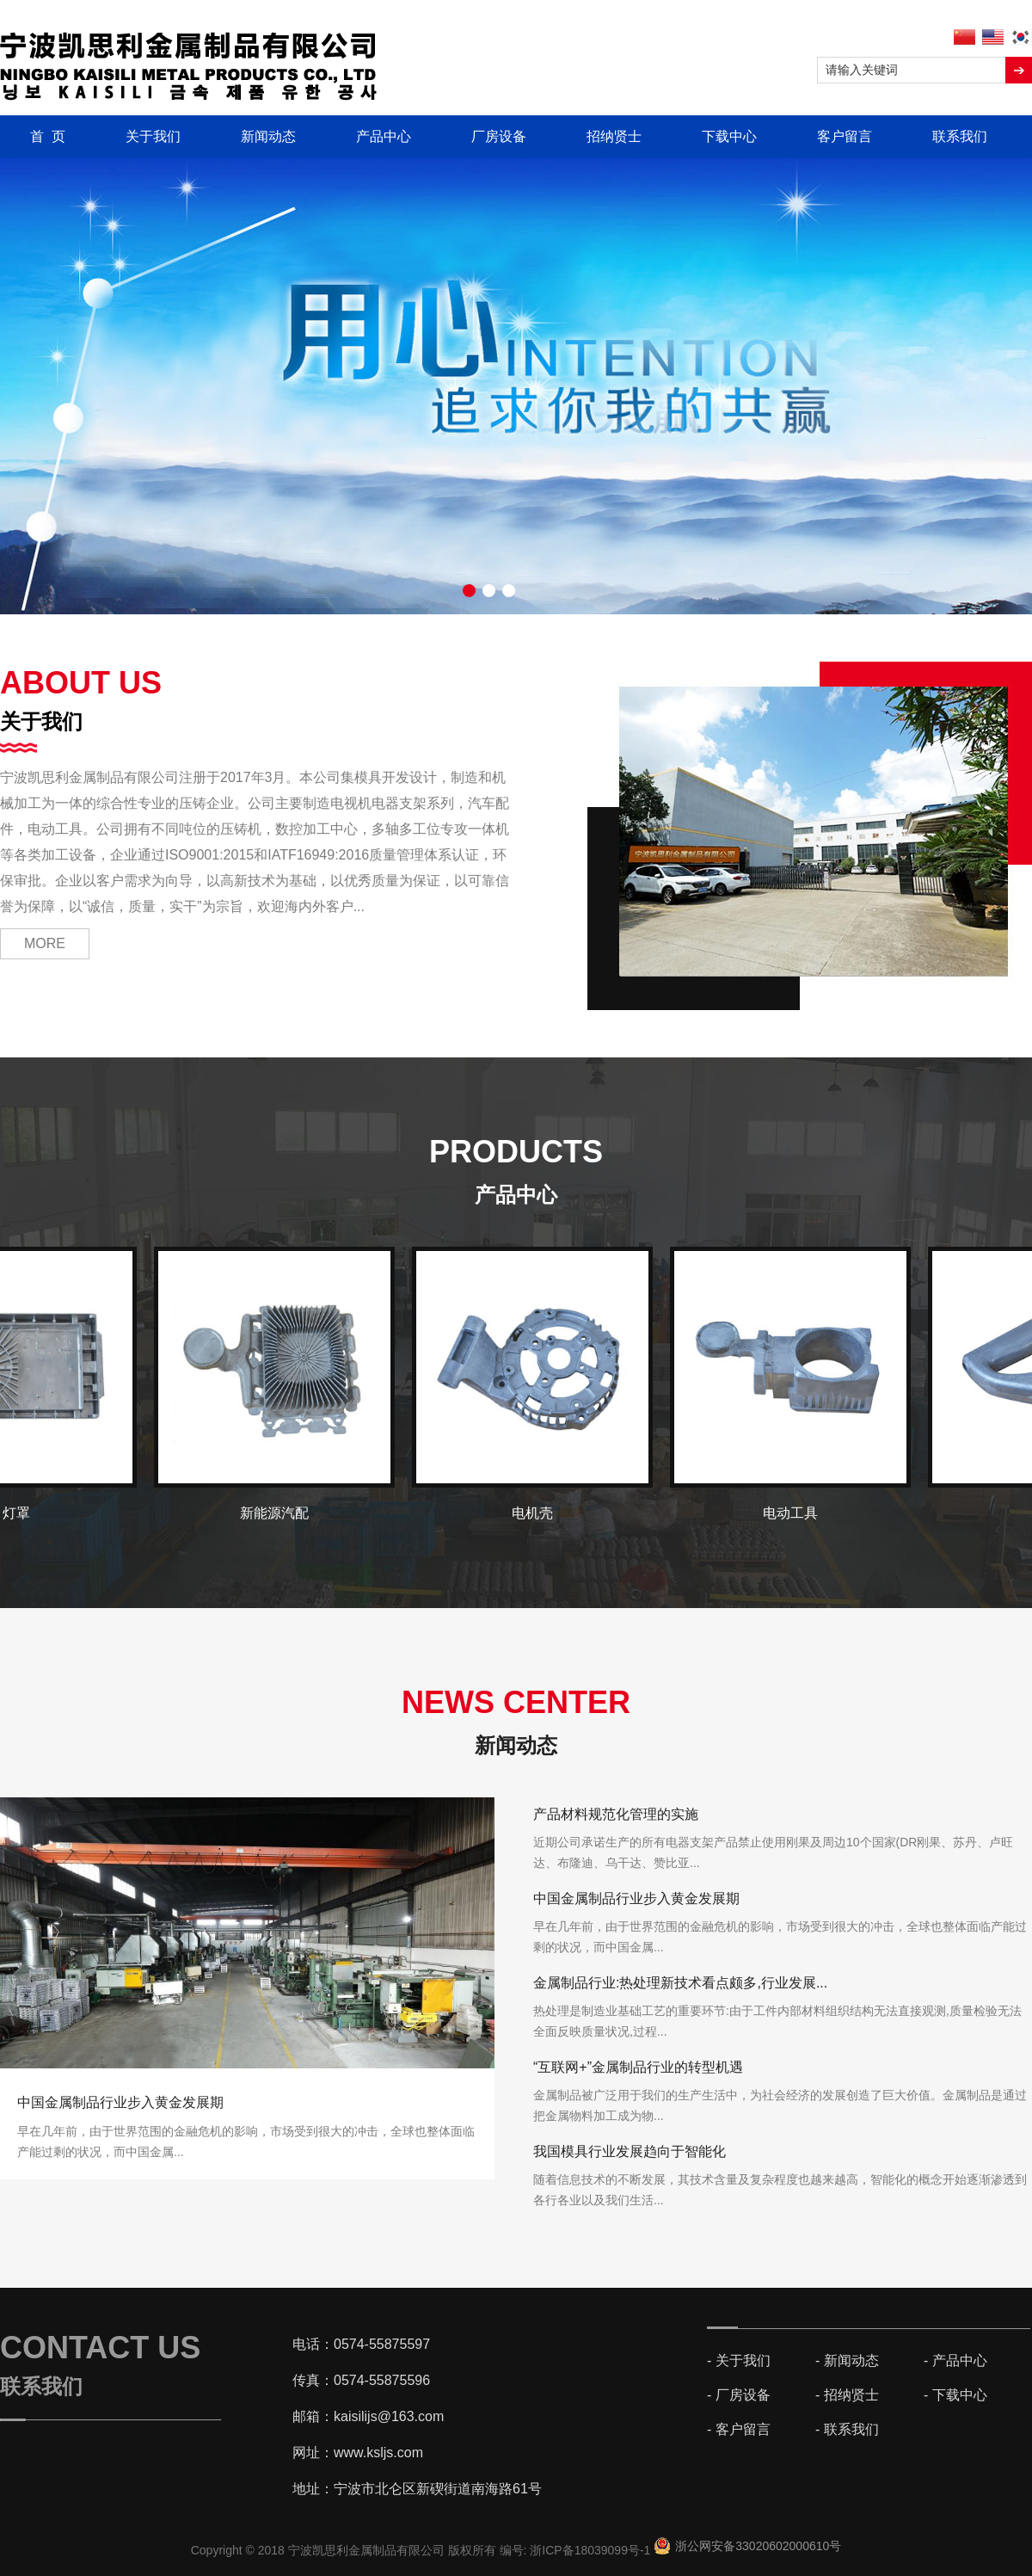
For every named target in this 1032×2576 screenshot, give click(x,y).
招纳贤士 (614, 136)
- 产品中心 (955, 2360)
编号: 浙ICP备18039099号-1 (577, 2550)
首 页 (47, 136)
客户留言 (844, 136)
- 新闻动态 (847, 2360)
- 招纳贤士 (847, 2395)
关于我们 (153, 136)
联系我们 (959, 136)
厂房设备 (498, 136)
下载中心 (729, 136)
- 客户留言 (739, 2429)
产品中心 (383, 136)
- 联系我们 (847, 2429)
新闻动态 (268, 136)
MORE (44, 943)
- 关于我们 (739, 2360)
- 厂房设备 (739, 2395)
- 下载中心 (955, 2395)
